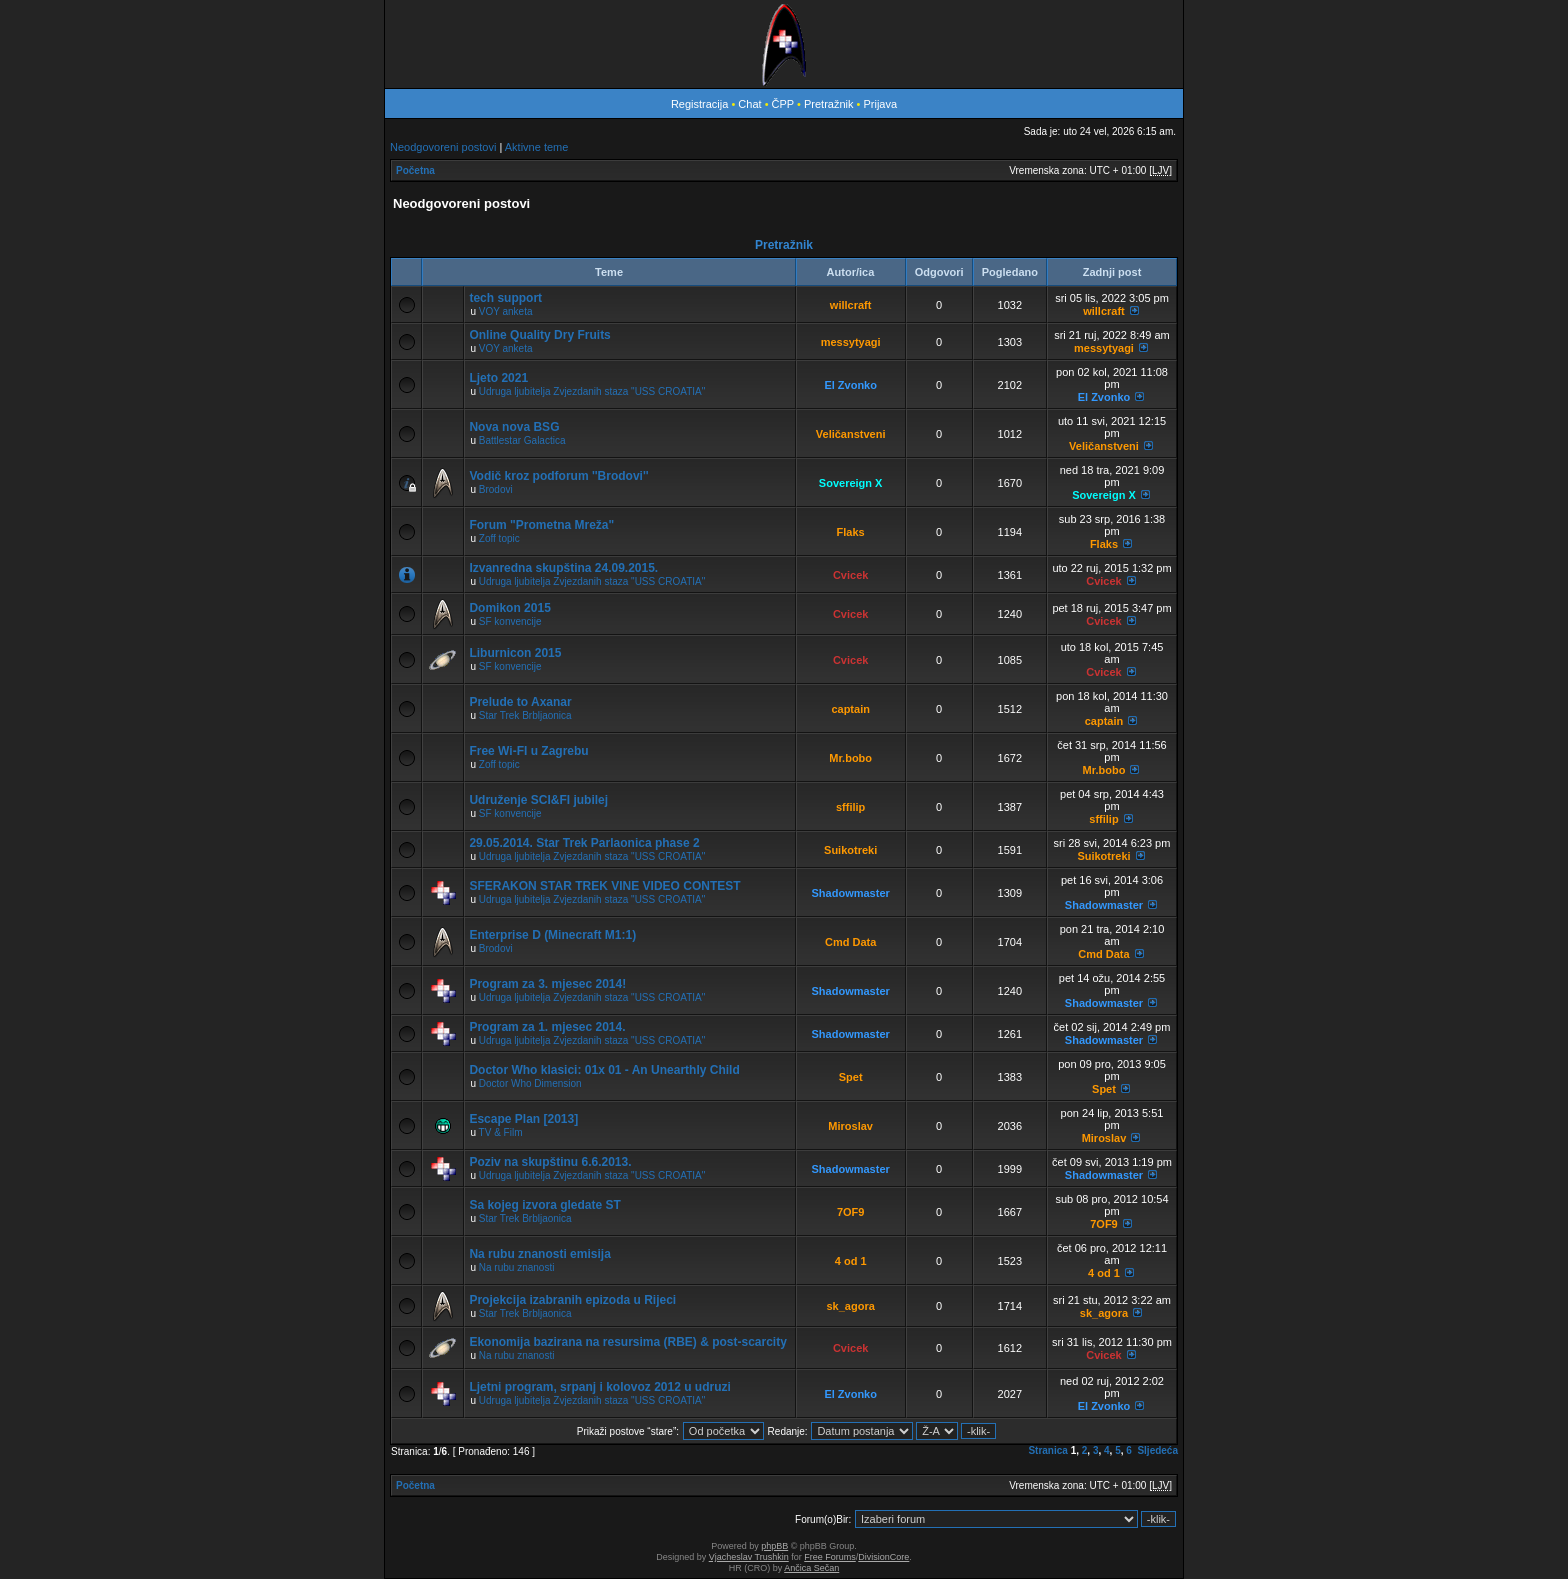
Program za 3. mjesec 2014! (547, 984)
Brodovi (496, 489)
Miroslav (850, 1126)
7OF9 (851, 1212)
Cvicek (850, 575)
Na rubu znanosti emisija (539, 1254)
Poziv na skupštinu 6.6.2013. (550, 1162)
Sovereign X (851, 483)
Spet (851, 1077)
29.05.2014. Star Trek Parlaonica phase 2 (584, 843)
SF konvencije (510, 621)
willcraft (851, 305)
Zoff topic (499, 538)
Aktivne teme (537, 147)
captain (850, 709)
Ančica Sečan (811, 1568)
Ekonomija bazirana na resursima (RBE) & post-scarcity (627, 1342)
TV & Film (501, 1132)
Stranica (1047, 1450)
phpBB (774, 1546)
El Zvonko (850, 385)
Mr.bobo (850, 758)
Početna (415, 170)
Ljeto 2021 (498, 378)
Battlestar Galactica (522, 440)
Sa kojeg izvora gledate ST (544, 1205)
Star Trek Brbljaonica (525, 715)
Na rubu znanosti (517, 1267)
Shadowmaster (851, 893)
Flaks (851, 532)
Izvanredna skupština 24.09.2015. (563, 568)
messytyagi (851, 342)
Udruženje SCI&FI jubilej (538, 800)
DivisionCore (883, 1557)
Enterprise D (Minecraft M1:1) (552, 935)
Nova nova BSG (514, 427)
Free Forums (830, 1557)
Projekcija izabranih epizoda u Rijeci (572, 1300)
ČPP (783, 104)
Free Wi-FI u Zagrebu (528, 751)
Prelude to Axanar (520, 702)
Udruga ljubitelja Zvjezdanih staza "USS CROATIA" (592, 391)
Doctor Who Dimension (530, 1083)
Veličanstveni (851, 434)
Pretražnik (829, 104)
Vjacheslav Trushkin (749, 1557)
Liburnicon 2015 (515, 653)
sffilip (850, 807)
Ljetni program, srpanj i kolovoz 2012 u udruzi (599, 1387)
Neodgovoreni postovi (443, 147)
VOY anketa (506, 311)
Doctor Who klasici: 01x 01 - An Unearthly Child (604, 1070)
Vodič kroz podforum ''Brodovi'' (558, 476)
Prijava (880, 104)
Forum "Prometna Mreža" (541, 525)
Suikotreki (850, 850)
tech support (505, 298)
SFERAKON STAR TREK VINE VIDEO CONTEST (604, 886)
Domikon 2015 (509, 608)
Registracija (699, 104)
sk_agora (851, 1306)
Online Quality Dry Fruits (539, 335)
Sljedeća (1157, 1450)
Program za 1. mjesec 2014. (547, 1027)
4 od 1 (851, 1261)
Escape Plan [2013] (523, 1119)
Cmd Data (850, 942)
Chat (751, 104)
